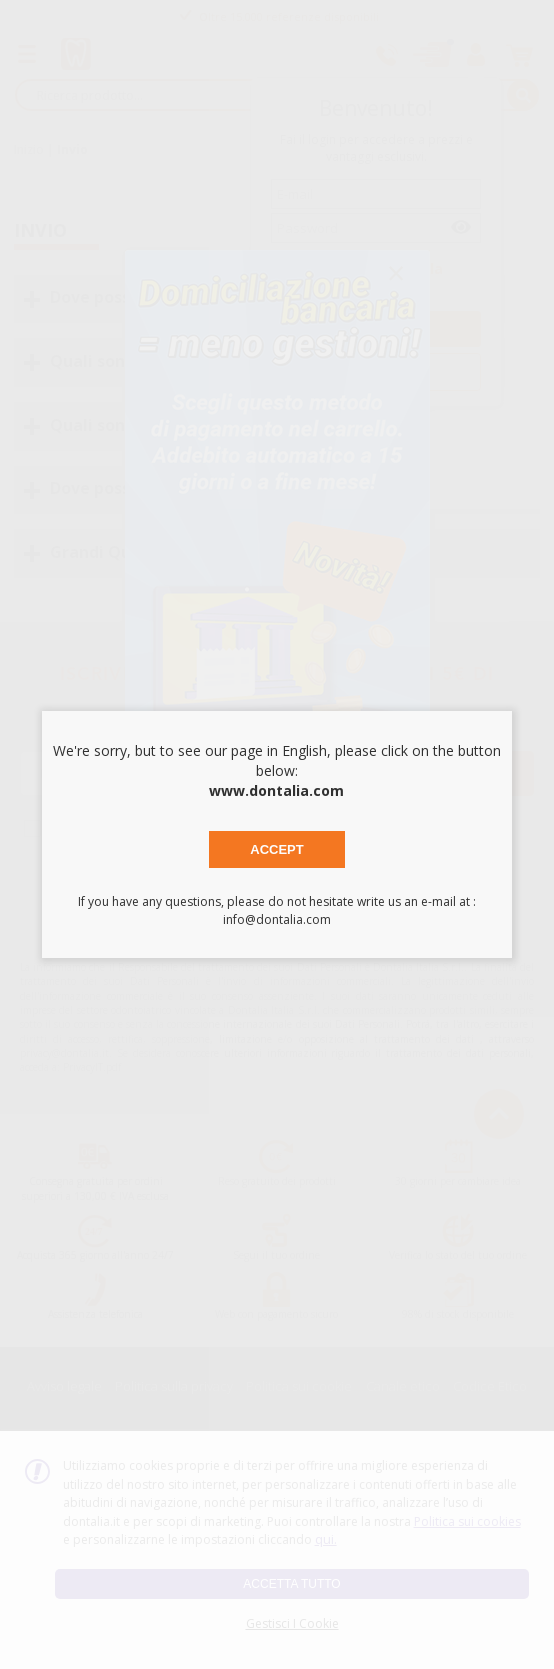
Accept (276, 849)
